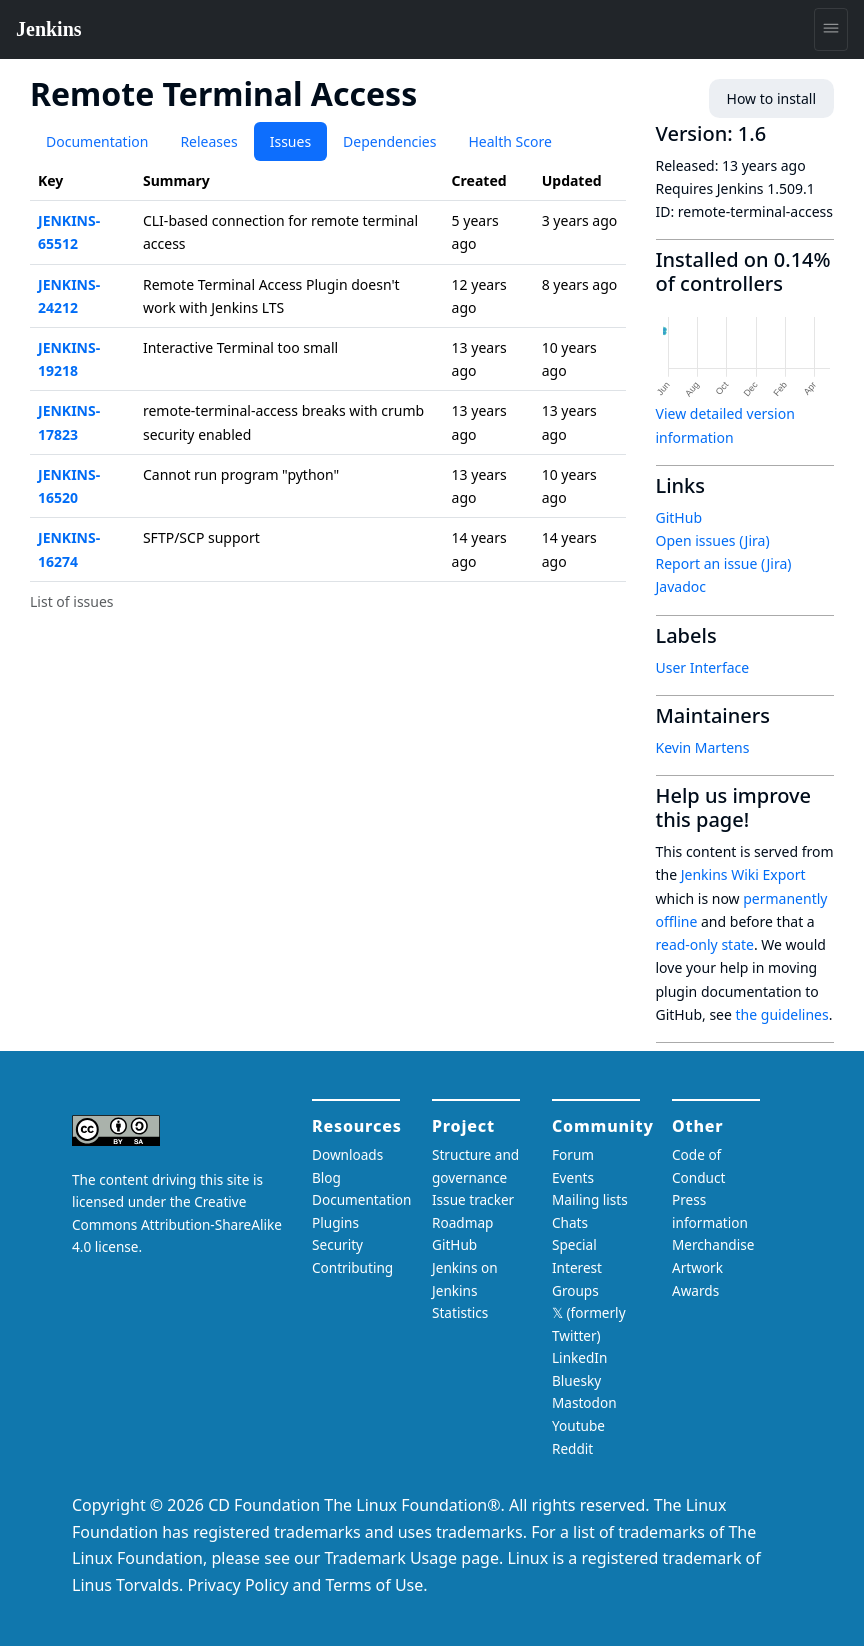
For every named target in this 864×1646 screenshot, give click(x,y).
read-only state (705, 944)
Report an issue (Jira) (724, 563)
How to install (771, 98)
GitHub (679, 517)
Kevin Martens (703, 747)
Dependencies (389, 141)
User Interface (703, 667)
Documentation (97, 141)
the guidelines (782, 1014)
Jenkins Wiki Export (743, 874)
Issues (290, 141)
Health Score (509, 141)
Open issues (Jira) (713, 540)
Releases (208, 141)
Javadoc (681, 586)
